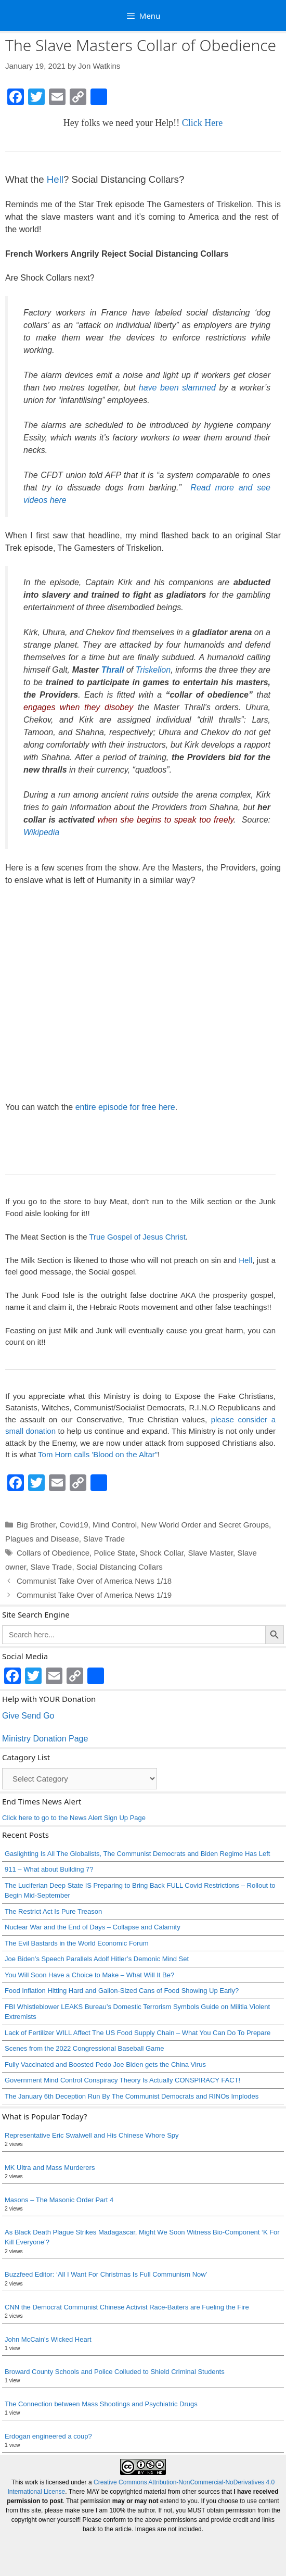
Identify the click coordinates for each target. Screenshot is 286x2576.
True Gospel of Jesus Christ (137, 1236)
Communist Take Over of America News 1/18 (94, 1580)
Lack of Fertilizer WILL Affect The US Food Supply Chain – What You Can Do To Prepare (137, 2033)
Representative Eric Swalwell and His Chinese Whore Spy (92, 2135)
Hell (55, 179)
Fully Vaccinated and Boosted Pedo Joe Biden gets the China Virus (105, 2064)
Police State (114, 1552)
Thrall (112, 669)
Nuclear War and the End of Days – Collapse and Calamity (92, 1927)
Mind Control (115, 1524)
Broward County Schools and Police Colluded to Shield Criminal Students (115, 2372)
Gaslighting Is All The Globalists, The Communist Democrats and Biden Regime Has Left (137, 1854)
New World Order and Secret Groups (205, 1524)
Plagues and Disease (42, 1538)
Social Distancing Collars (119, 1566)
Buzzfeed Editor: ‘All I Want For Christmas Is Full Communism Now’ (106, 2274)
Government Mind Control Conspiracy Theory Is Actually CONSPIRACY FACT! (122, 2080)
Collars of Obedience (53, 1552)
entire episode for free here (125, 1107)
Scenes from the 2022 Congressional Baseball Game (84, 2048)
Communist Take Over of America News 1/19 (94, 1594)
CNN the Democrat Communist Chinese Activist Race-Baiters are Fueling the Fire (127, 2307)
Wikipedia (41, 832)
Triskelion (153, 669)
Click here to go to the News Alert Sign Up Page (74, 1818)
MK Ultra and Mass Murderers (50, 2167)
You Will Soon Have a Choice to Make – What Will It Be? (89, 1975)
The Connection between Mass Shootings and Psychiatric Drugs (101, 2404)
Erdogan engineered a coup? (48, 2436)
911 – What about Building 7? (49, 1869)
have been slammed (177, 387)
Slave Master (210, 1552)
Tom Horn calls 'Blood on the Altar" (98, 1454)
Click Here (202, 123)
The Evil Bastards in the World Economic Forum (76, 1943)
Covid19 (74, 1524)
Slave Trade (104, 1538)
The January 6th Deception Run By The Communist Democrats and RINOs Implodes (131, 2096)
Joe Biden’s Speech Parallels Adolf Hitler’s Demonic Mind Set (97, 1959)
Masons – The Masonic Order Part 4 (59, 2200)
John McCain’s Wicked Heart (48, 2339)
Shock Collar (162, 1552)
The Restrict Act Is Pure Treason (53, 1911)
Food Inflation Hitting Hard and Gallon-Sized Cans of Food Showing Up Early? (122, 1990)
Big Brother (36, 1524)
